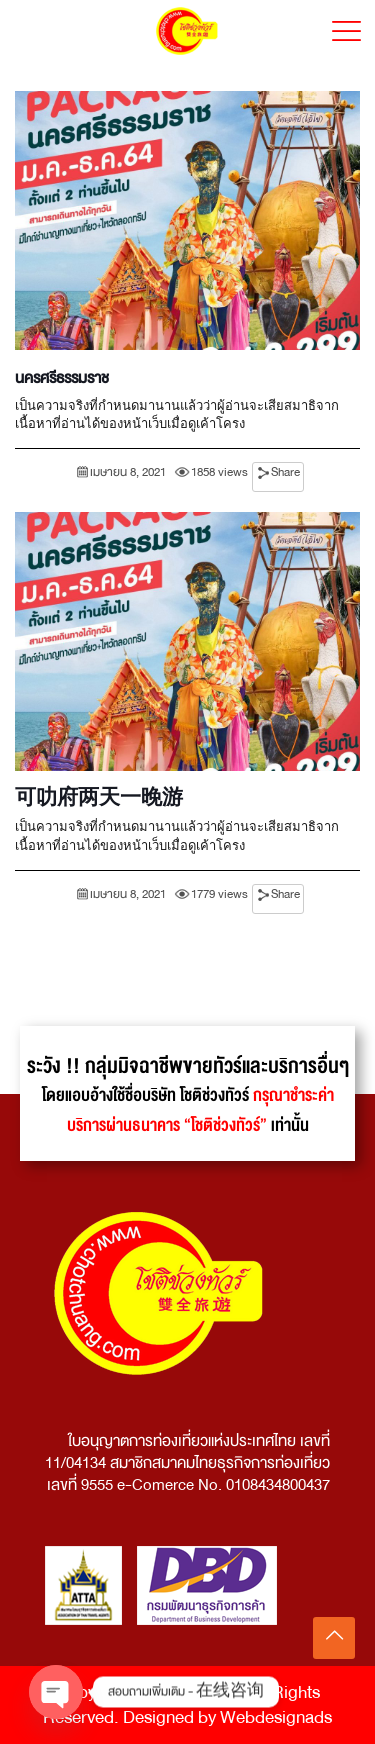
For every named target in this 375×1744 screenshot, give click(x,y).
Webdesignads (276, 1717)
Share (285, 472)
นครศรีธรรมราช (62, 378)
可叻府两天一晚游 (99, 799)
